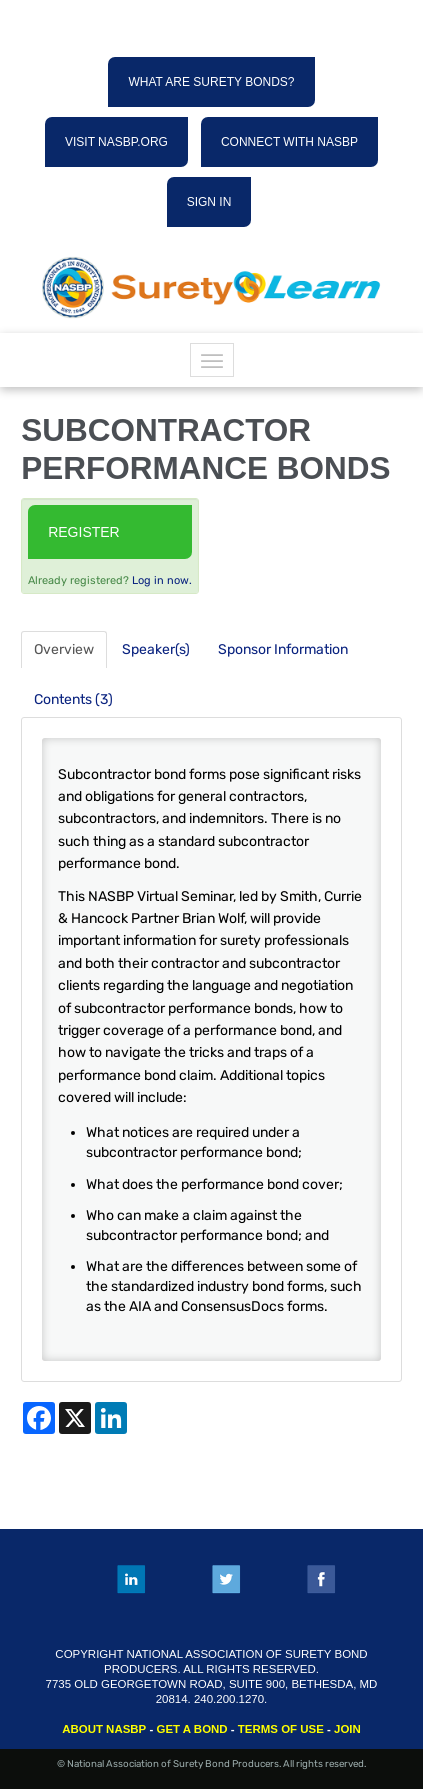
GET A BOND (191, 1729)
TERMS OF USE (281, 1729)
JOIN (347, 1729)
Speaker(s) (156, 649)
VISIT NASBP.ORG (116, 142)
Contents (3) (73, 699)
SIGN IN (209, 202)
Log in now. (162, 580)
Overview (64, 649)
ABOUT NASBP (104, 1729)
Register (84, 532)
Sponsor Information (283, 649)
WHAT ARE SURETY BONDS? (211, 82)
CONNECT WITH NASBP (289, 142)
